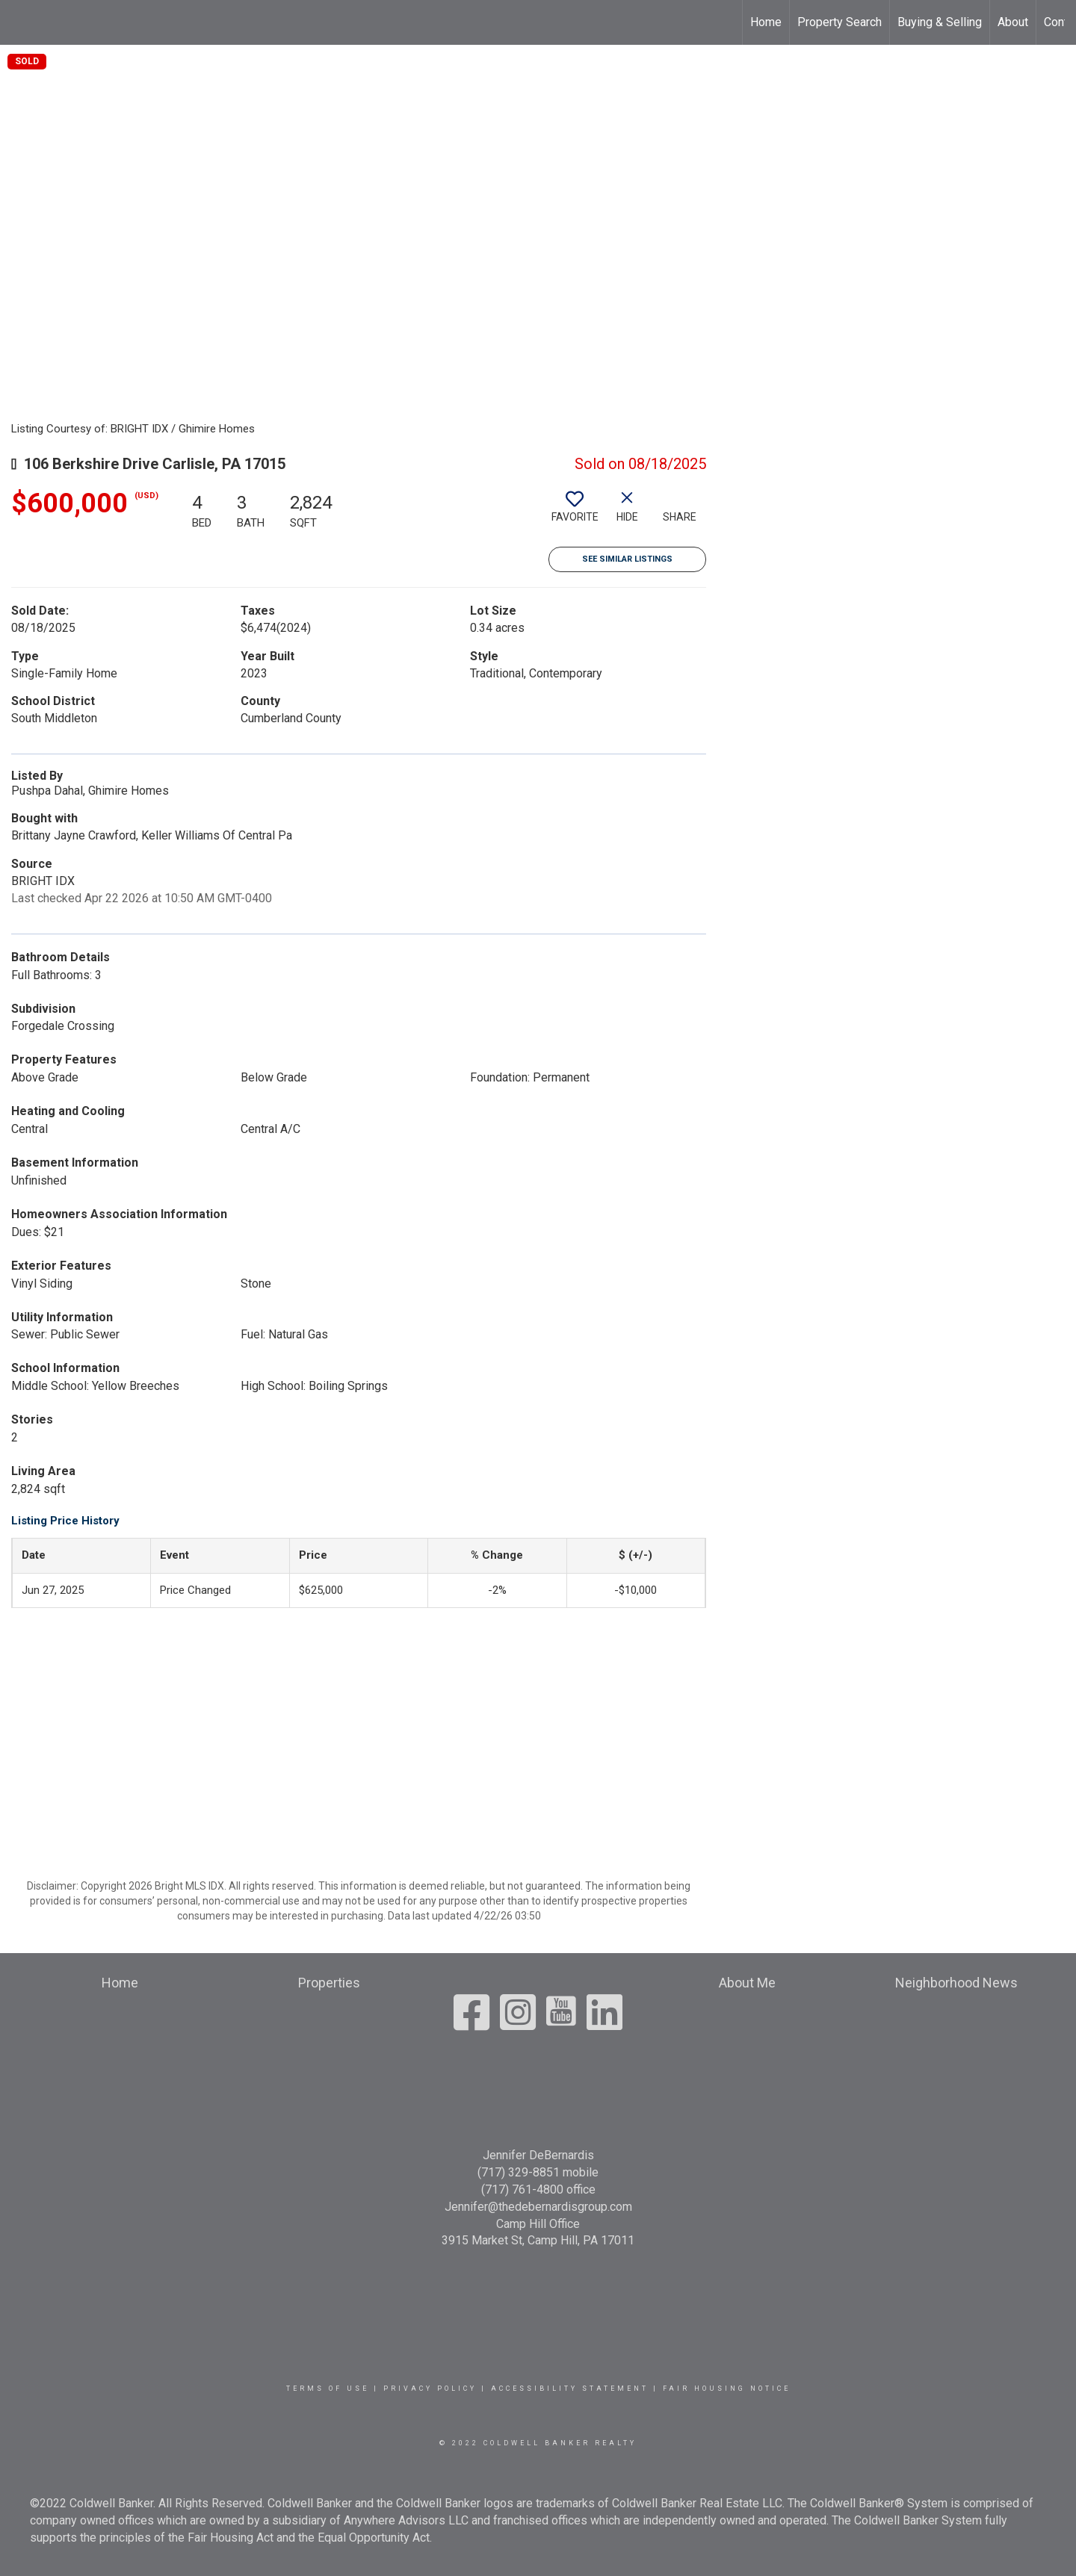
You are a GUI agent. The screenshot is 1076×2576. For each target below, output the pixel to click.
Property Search (839, 22)
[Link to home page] (19, 22)
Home (766, 22)
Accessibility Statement (570, 2388)
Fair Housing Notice (727, 2388)
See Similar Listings (627, 559)
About (1013, 22)
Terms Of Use (327, 2388)
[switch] (574, 512)
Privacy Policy (430, 2388)
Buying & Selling (939, 22)
